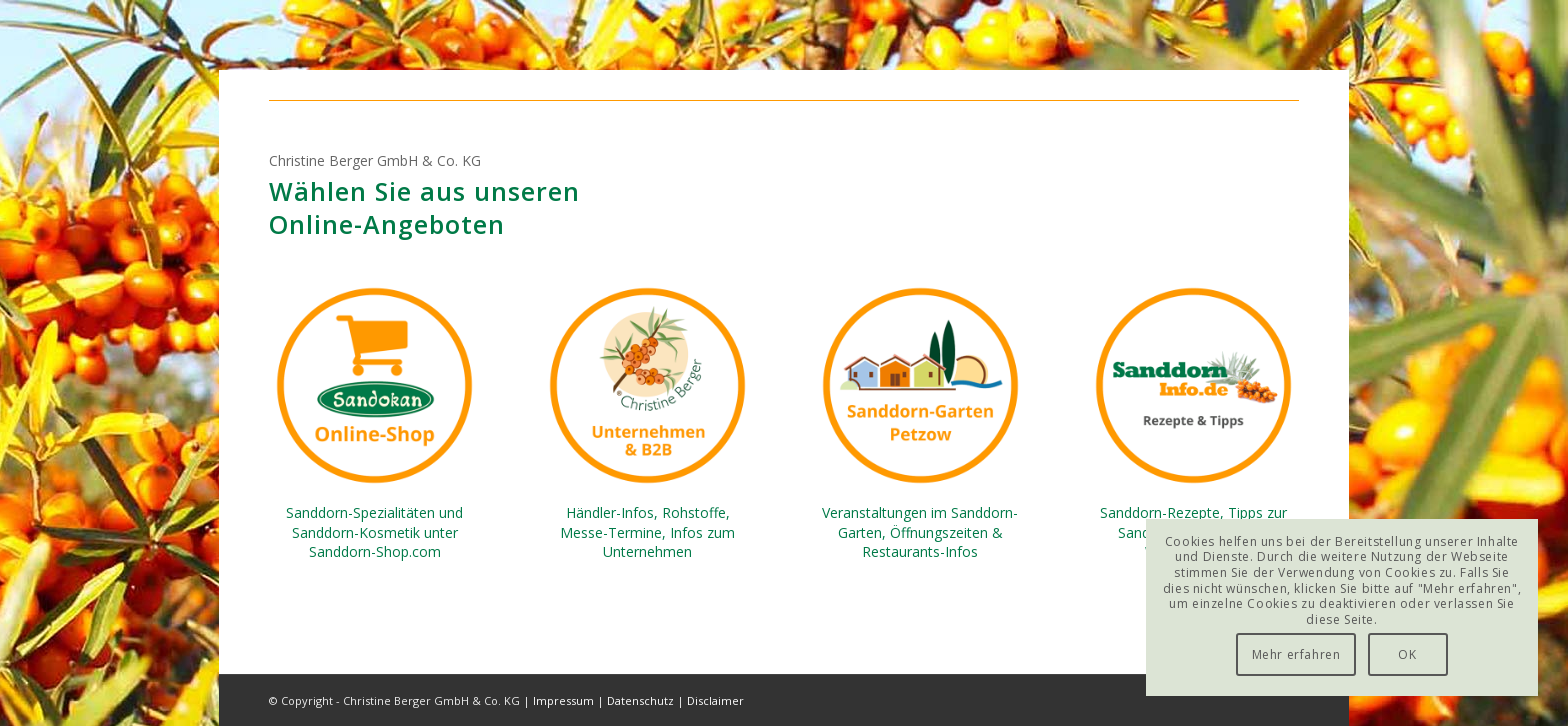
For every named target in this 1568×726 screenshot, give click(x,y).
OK (1407, 654)
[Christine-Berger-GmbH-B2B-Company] (647, 385)
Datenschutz (640, 700)
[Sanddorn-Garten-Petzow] (920, 385)
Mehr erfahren (1296, 654)
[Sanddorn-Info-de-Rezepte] (1193, 385)
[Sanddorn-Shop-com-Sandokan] (374, 385)
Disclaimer (715, 700)
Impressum (563, 700)
